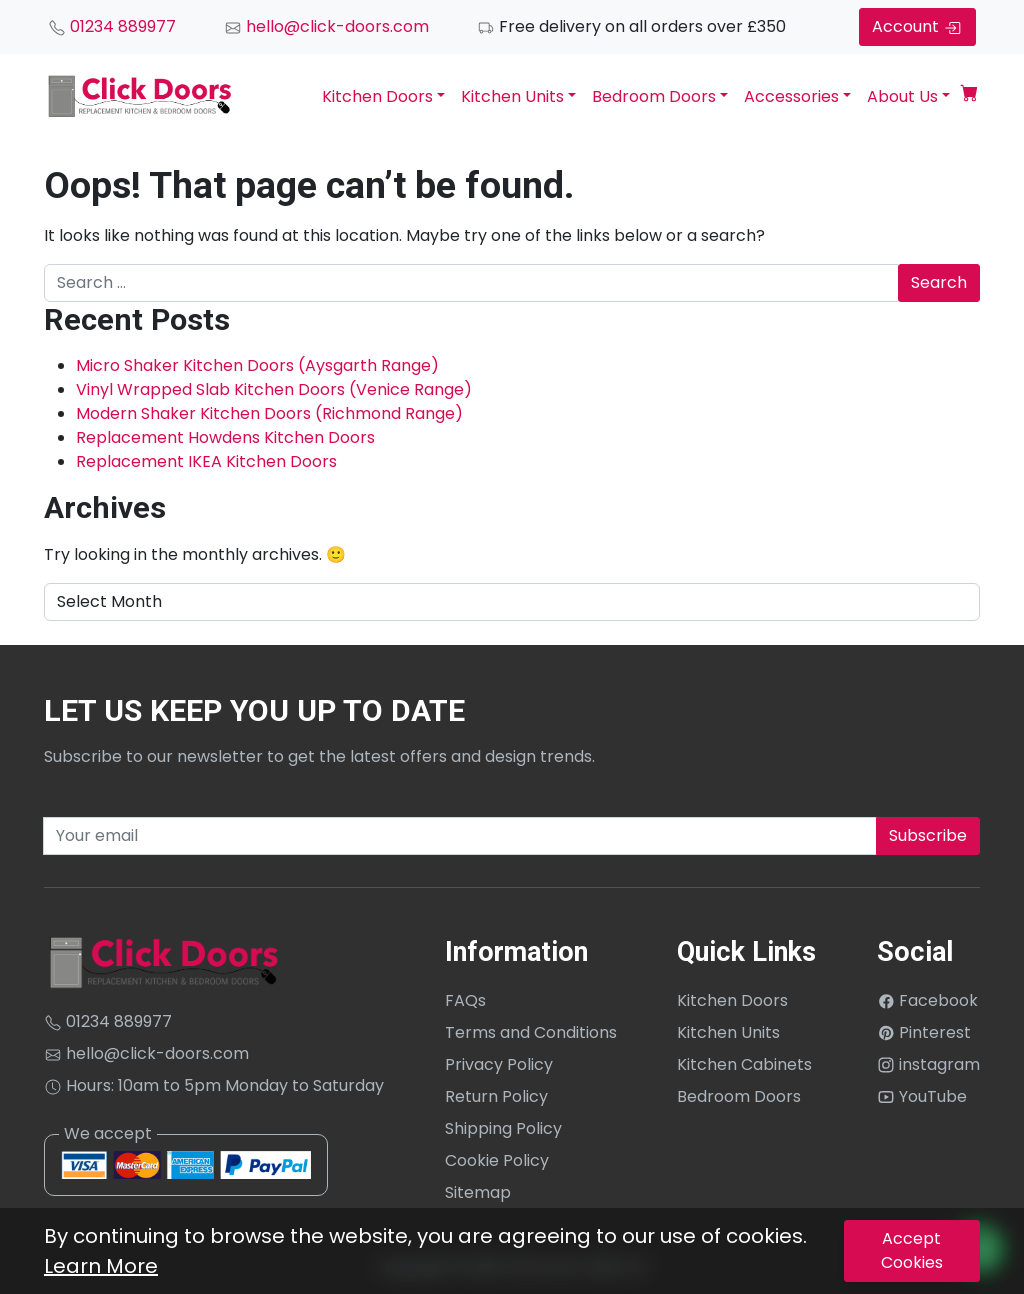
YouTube (922, 1096)
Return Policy (496, 1096)
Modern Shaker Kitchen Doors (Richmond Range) (269, 413)
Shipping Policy (503, 1128)
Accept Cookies (912, 1250)
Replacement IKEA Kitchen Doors (206, 461)
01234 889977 (112, 26)
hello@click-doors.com (326, 26)
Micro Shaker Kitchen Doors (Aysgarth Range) (257, 365)
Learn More (101, 1266)
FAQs (465, 1000)
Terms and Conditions (531, 1032)
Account (917, 26)
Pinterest (924, 1032)
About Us (902, 96)
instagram (928, 1064)
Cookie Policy (497, 1160)
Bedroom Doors (654, 96)
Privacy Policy (499, 1064)
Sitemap (478, 1192)
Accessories (791, 96)
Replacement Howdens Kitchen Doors (225, 437)
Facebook (927, 1000)
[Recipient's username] (460, 836)
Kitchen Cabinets (744, 1064)
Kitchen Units (512, 96)
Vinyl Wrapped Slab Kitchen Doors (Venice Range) (274, 389)
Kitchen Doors (377, 96)
